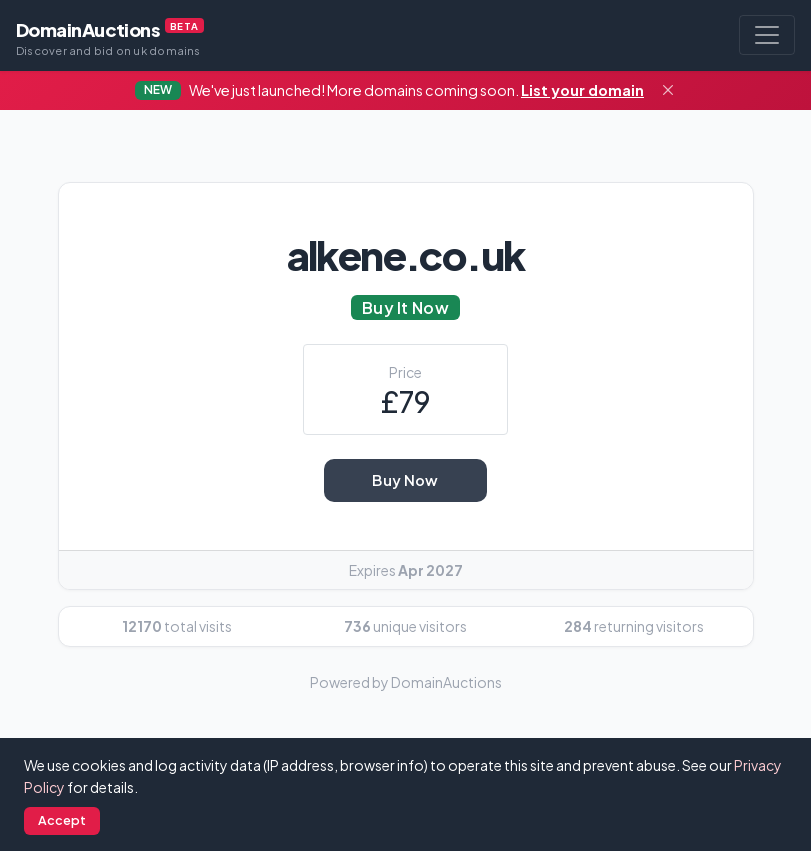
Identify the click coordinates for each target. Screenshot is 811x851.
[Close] (668, 91)
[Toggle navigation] (767, 35)
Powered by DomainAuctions (406, 682)
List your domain (582, 90)
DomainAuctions (110, 37)
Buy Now (405, 480)
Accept (62, 820)
